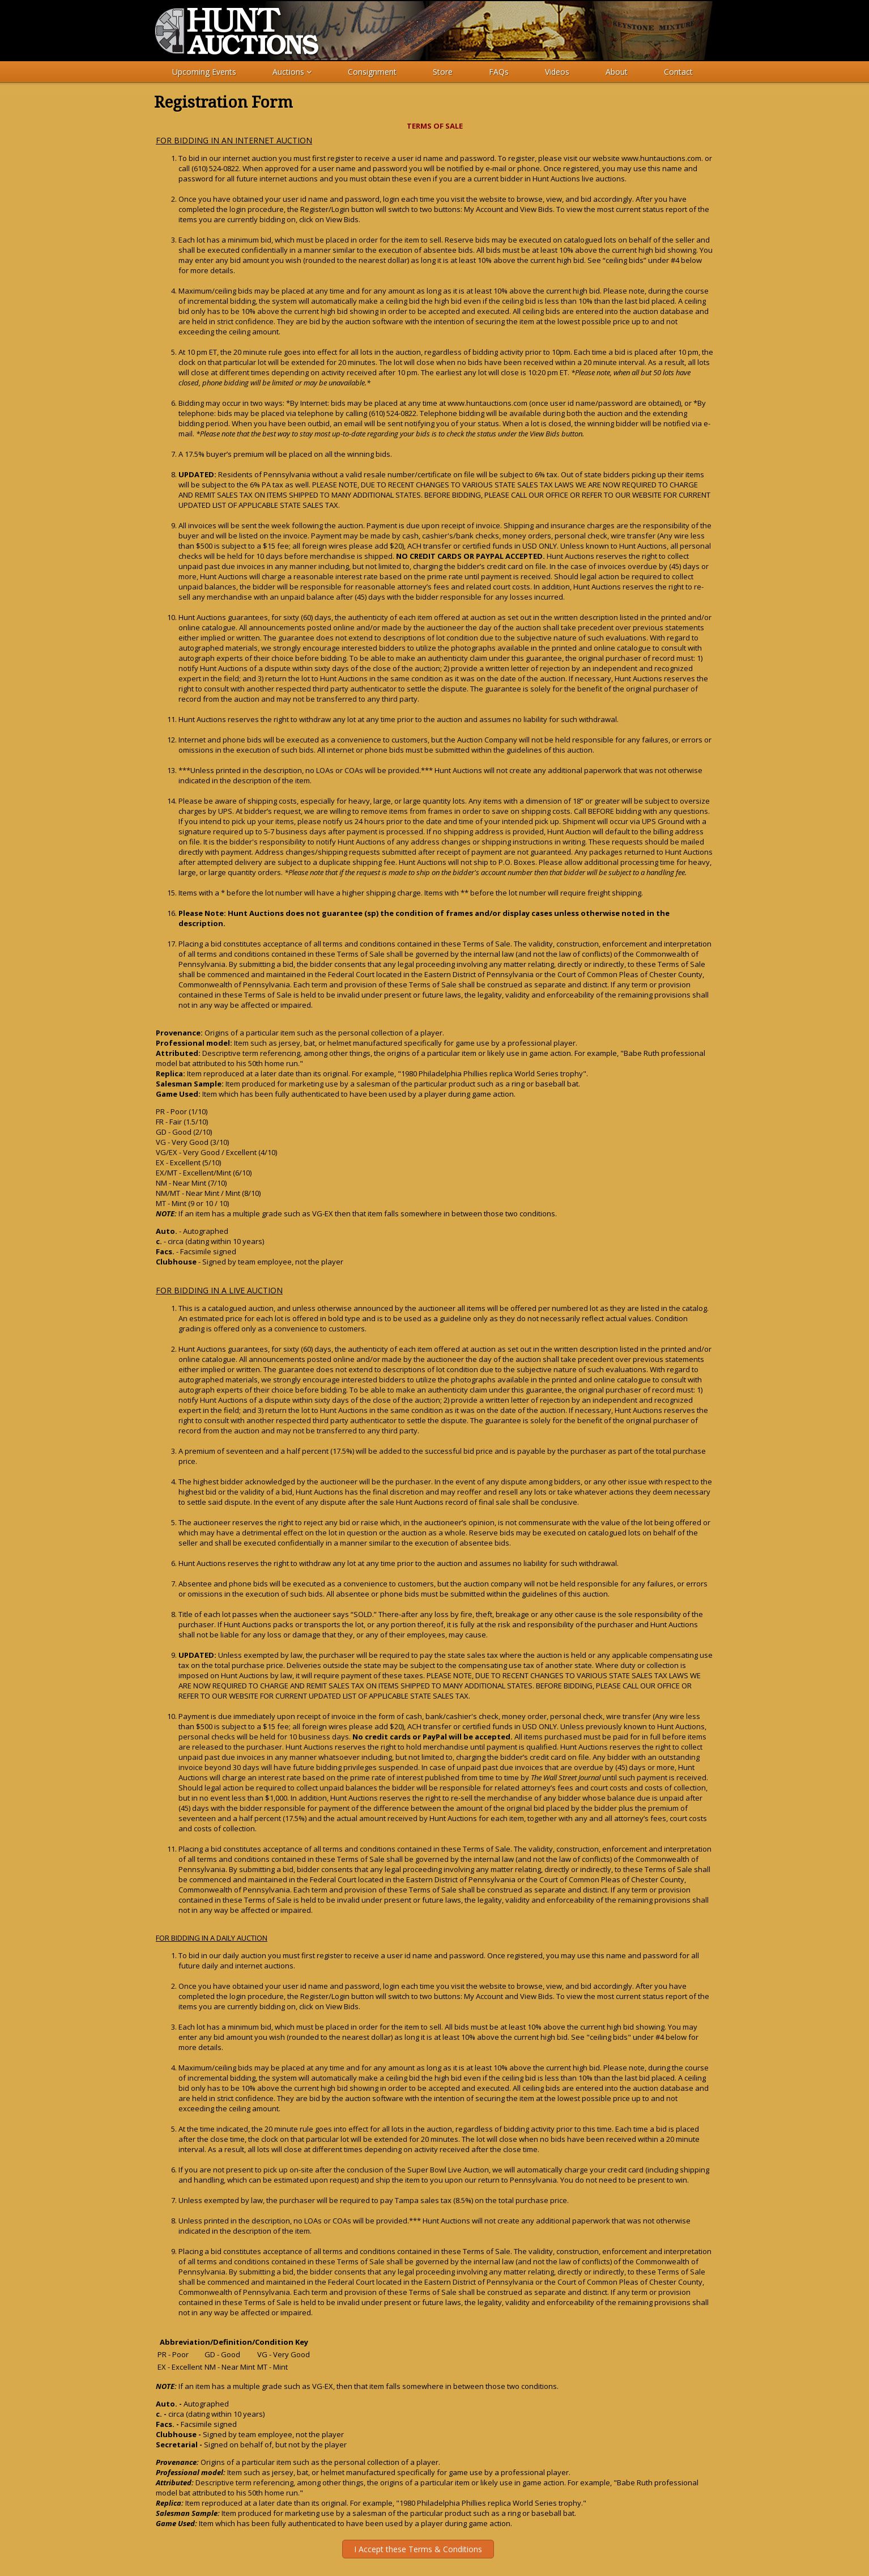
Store (443, 71)
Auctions (292, 71)
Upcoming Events (204, 71)
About (617, 71)
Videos (557, 71)
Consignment (372, 71)
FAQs (499, 71)
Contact (678, 71)
